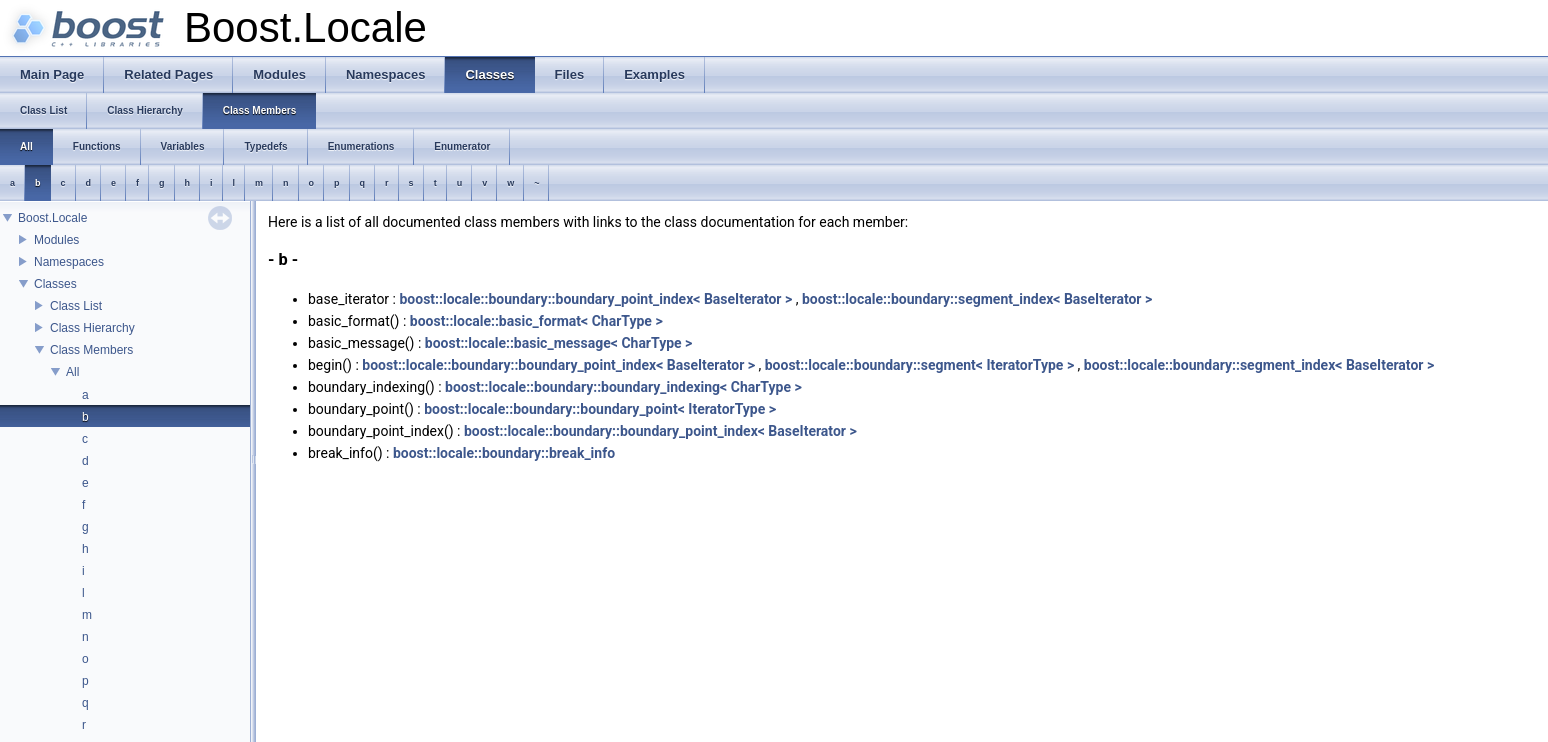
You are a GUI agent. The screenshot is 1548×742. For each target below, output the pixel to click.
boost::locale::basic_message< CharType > (559, 343)
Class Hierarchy (92, 328)
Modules (56, 240)
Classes (55, 284)
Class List (76, 306)
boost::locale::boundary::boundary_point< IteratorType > (600, 409)
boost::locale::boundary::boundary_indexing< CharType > (623, 387)
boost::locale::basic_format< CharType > (536, 321)
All (72, 372)
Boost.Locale (52, 218)
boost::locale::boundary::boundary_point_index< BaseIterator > (595, 299)
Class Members (91, 350)
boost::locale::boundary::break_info (504, 453)
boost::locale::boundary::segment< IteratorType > (919, 365)
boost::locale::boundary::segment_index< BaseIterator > (977, 299)
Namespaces (69, 262)
